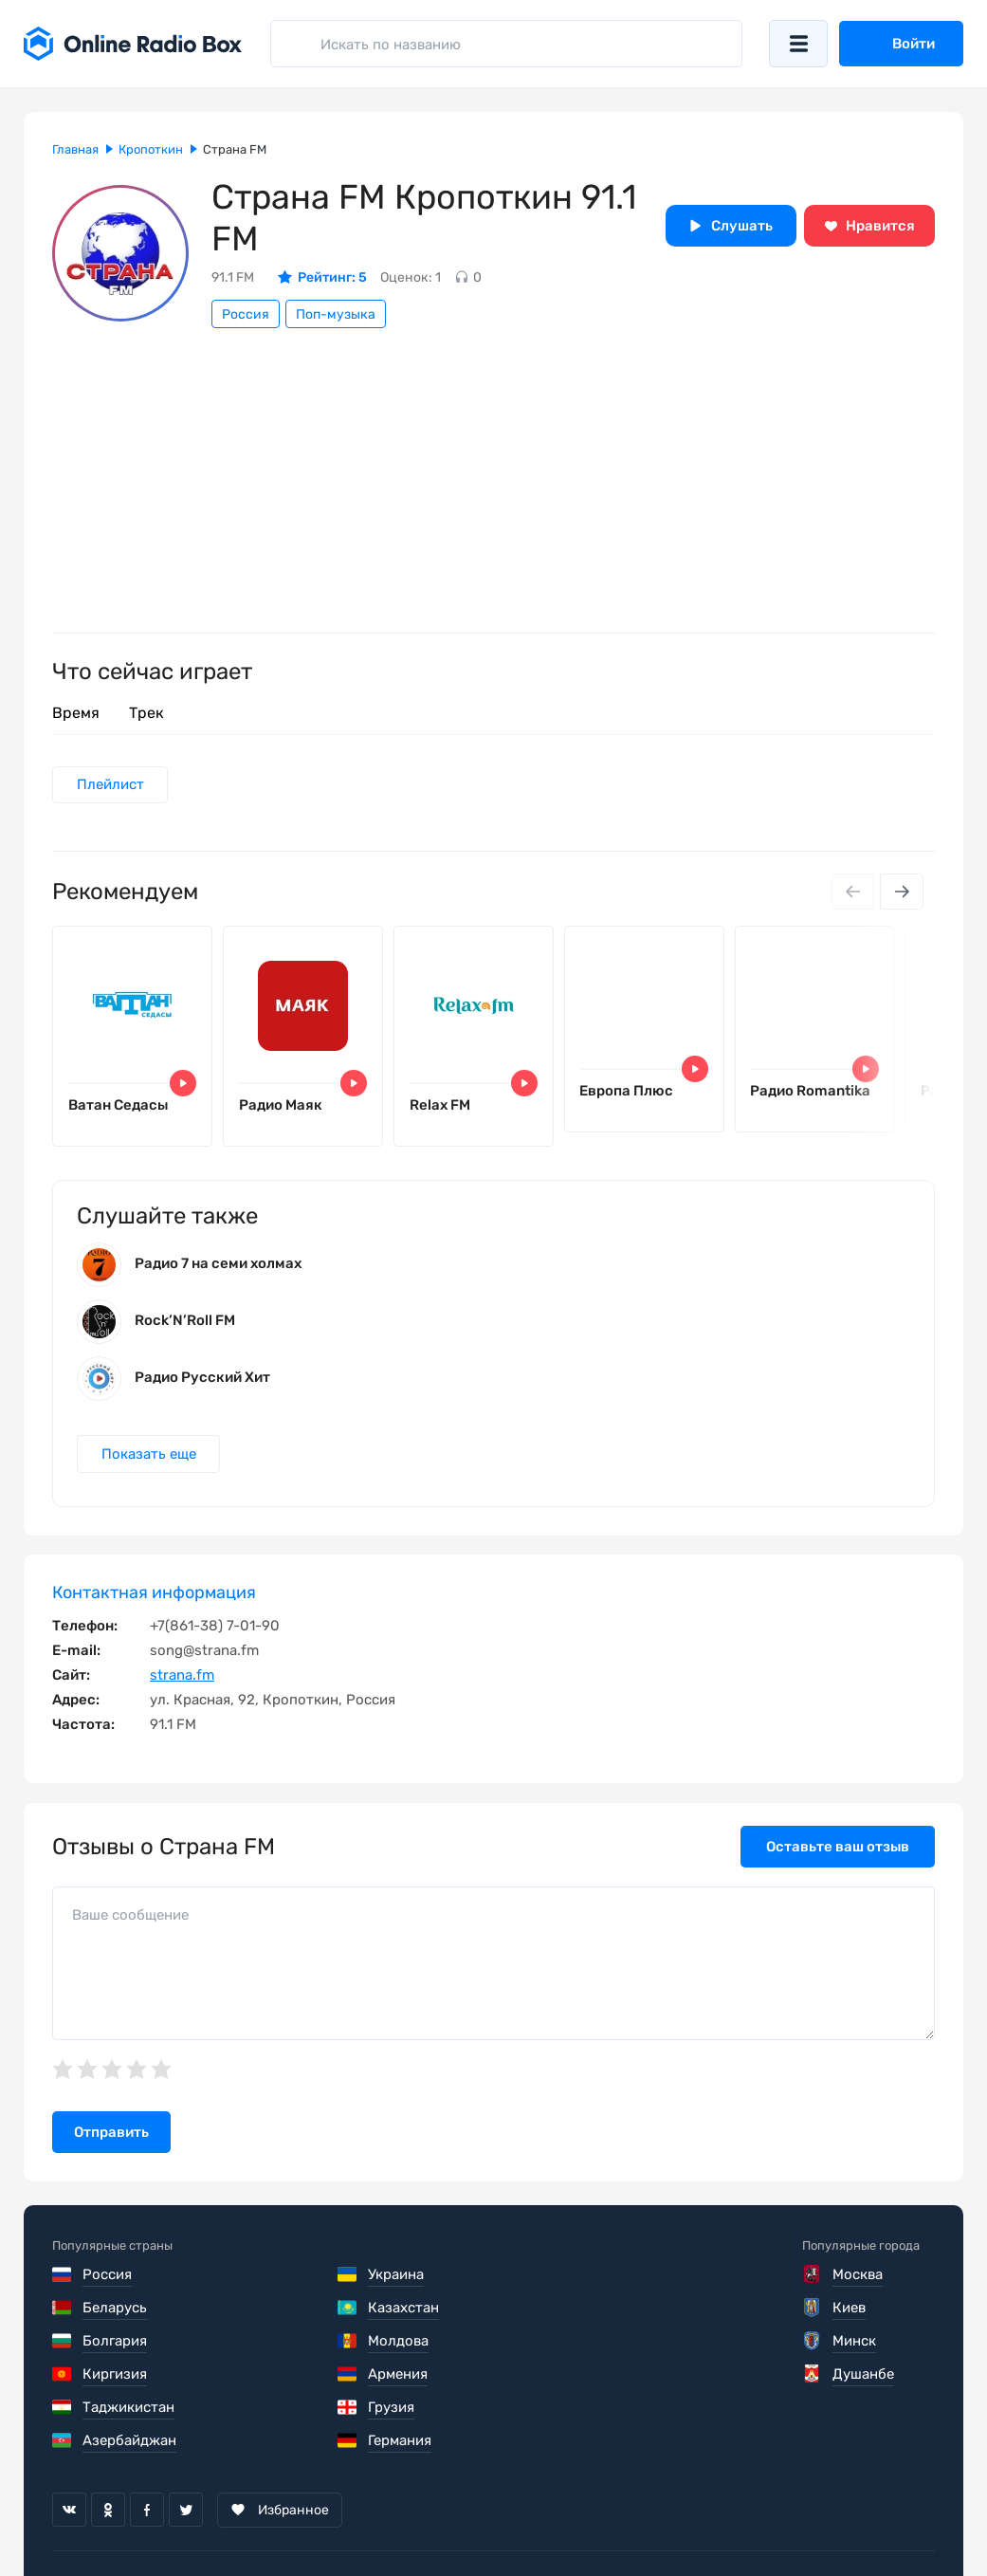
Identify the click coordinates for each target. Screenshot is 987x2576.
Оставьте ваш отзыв (837, 1849)
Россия (245, 314)
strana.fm (182, 1677)
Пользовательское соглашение (159, 2519)
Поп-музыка (335, 314)
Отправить (111, 2135)
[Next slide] (901, 892)
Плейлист (110, 785)
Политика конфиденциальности (418, 2519)
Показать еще (148, 1455)
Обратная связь (624, 2519)
